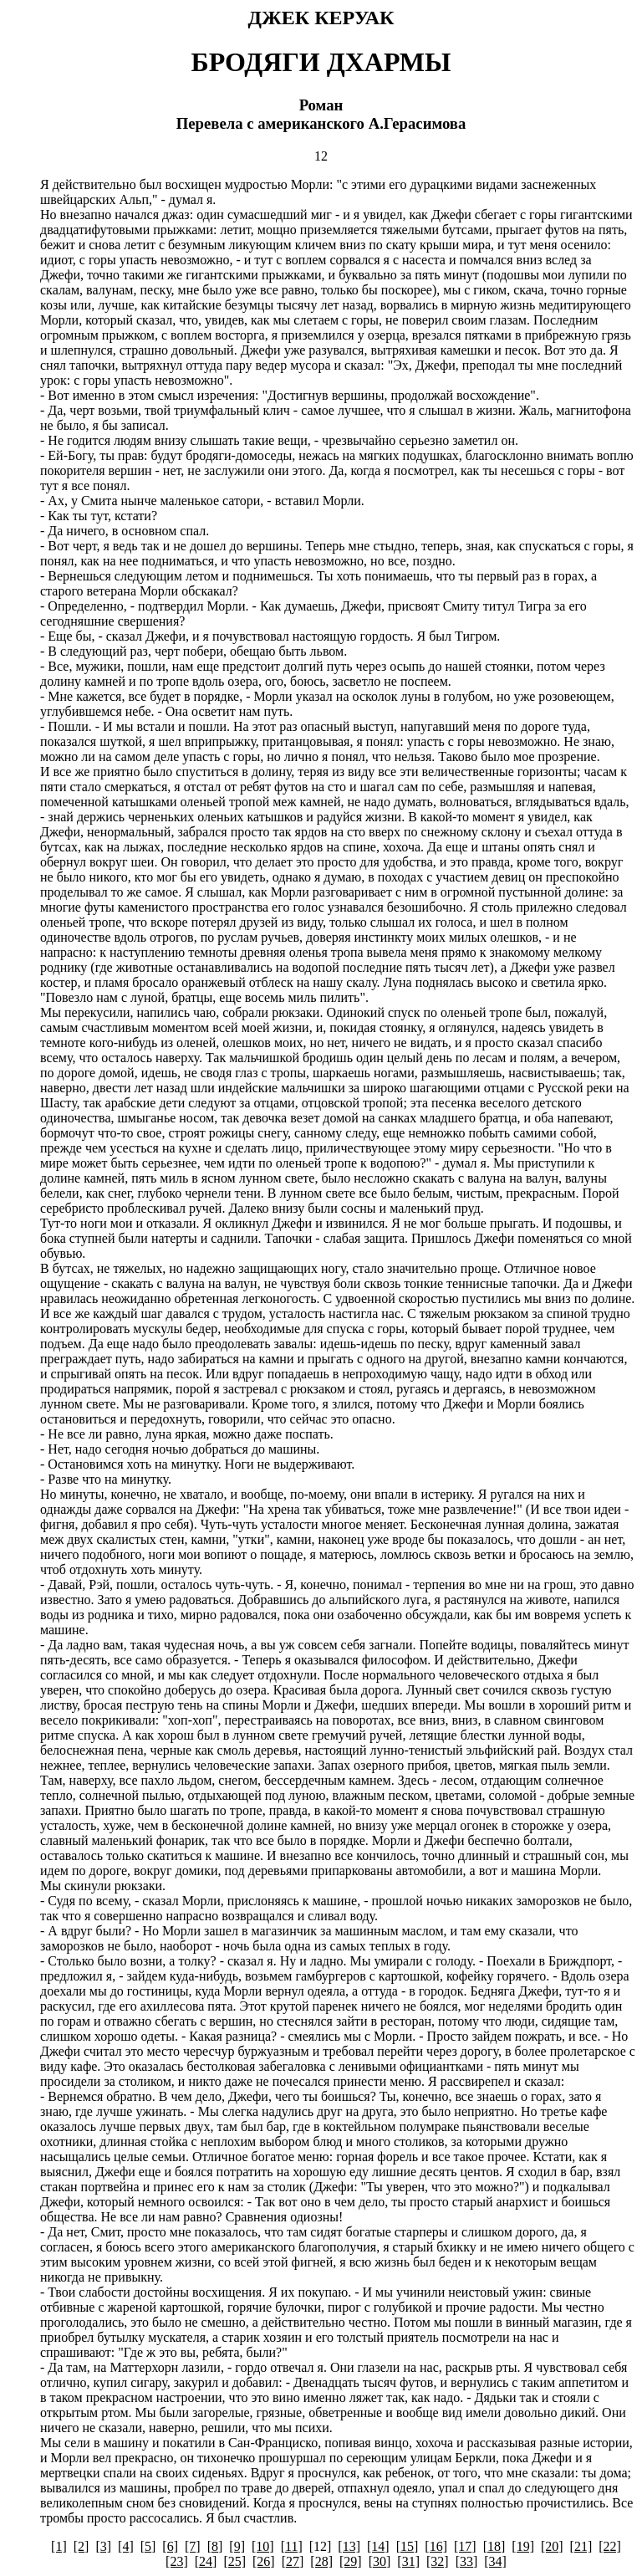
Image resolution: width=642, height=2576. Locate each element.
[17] (465, 2546)
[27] (293, 2561)
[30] (380, 2561)
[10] (263, 2546)
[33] (467, 2561)
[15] (407, 2546)
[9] (237, 2546)
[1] (59, 2546)
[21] (581, 2546)
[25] (234, 2561)
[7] (193, 2546)
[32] (437, 2561)
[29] (350, 2561)
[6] (170, 2546)
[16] (436, 2546)
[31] (408, 2561)
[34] (495, 2561)
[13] (349, 2546)
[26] (263, 2561)
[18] (494, 2546)
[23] (177, 2561)
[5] (148, 2546)
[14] (378, 2546)
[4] (126, 2546)
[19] (523, 2546)
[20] (552, 2546)
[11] (292, 2546)
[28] (321, 2561)
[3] (103, 2546)
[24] (206, 2561)
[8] (215, 2546)
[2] (81, 2546)
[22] (610, 2546)
